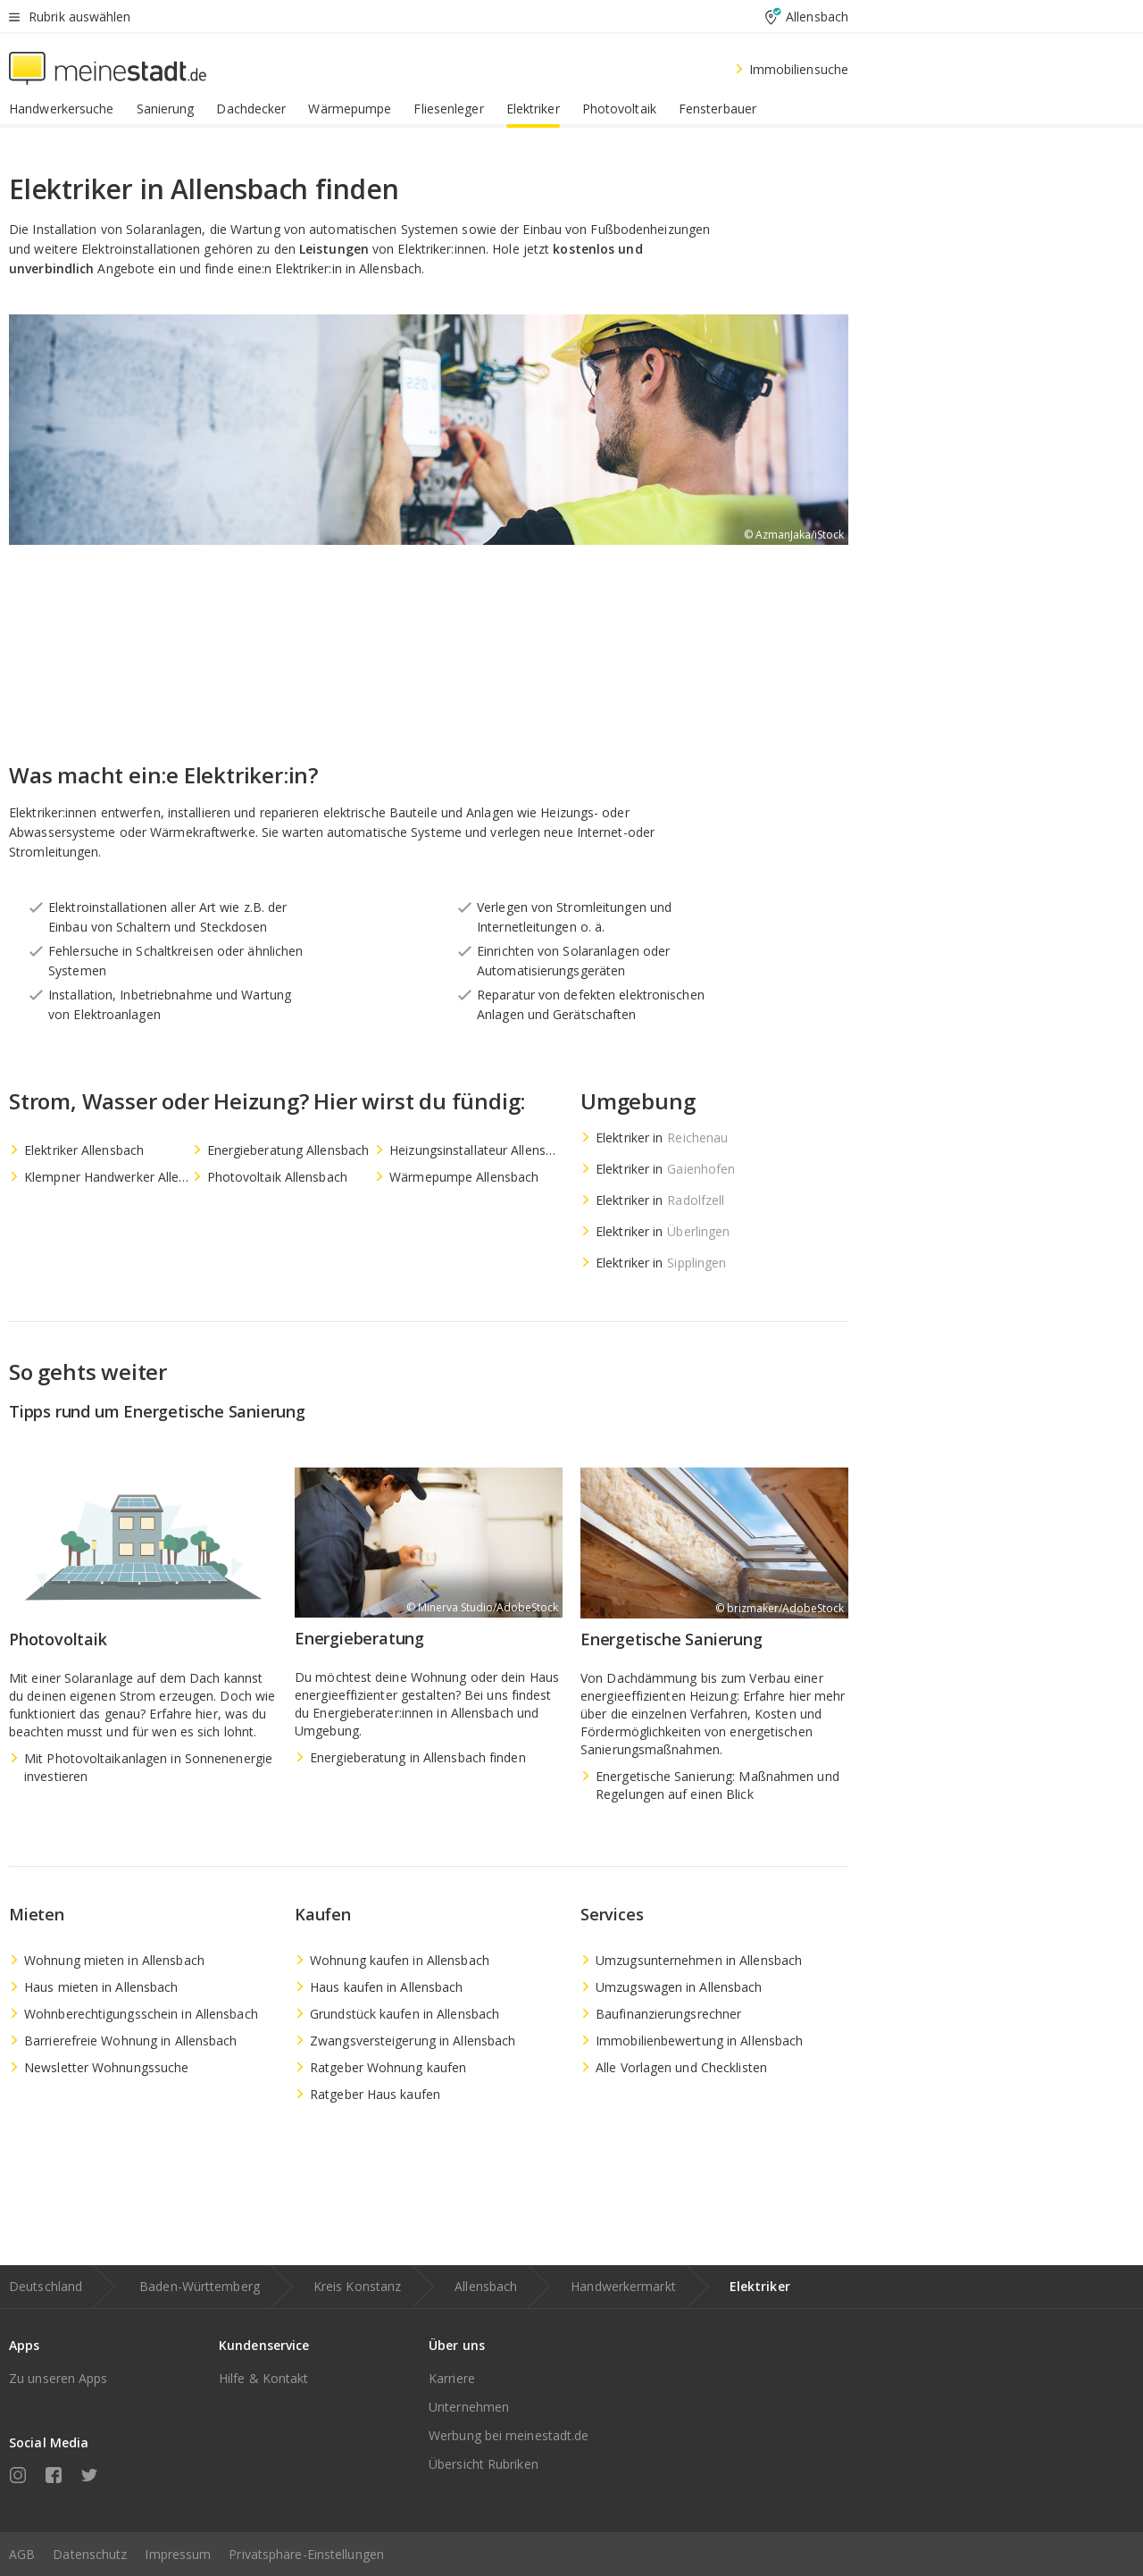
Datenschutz (90, 2554)
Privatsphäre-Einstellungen (306, 2554)
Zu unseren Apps (58, 2378)
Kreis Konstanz (357, 2286)
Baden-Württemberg (199, 2286)
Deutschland (45, 2286)
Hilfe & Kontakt (264, 2378)
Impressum (178, 2554)
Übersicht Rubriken (483, 2463)
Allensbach (486, 2286)
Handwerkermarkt (623, 2286)
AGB (22, 2554)
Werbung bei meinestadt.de (509, 2435)
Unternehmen (469, 2406)
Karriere (452, 2378)
